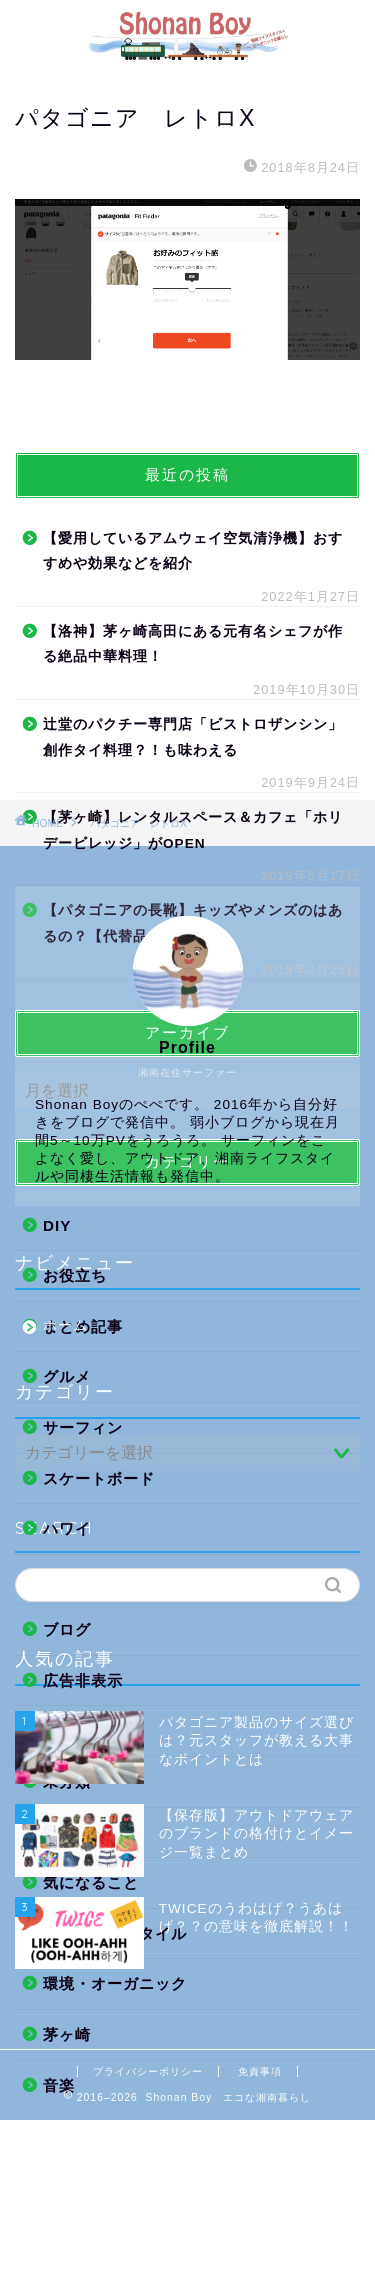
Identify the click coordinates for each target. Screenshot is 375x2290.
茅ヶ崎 (67, 2034)
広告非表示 (83, 1680)
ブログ (67, 1629)
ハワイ (67, 1528)
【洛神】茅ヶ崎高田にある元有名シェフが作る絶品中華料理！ (193, 644)
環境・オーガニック (115, 1983)
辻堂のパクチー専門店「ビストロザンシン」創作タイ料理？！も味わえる (193, 737)
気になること (91, 1882)
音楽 (59, 2085)
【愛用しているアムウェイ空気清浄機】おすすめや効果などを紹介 (193, 551)
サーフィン (83, 1427)
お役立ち (75, 1275)
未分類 (67, 1781)
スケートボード (99, 1478)
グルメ (67, 1376)
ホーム (65, 1325)
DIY (57, 1225)
